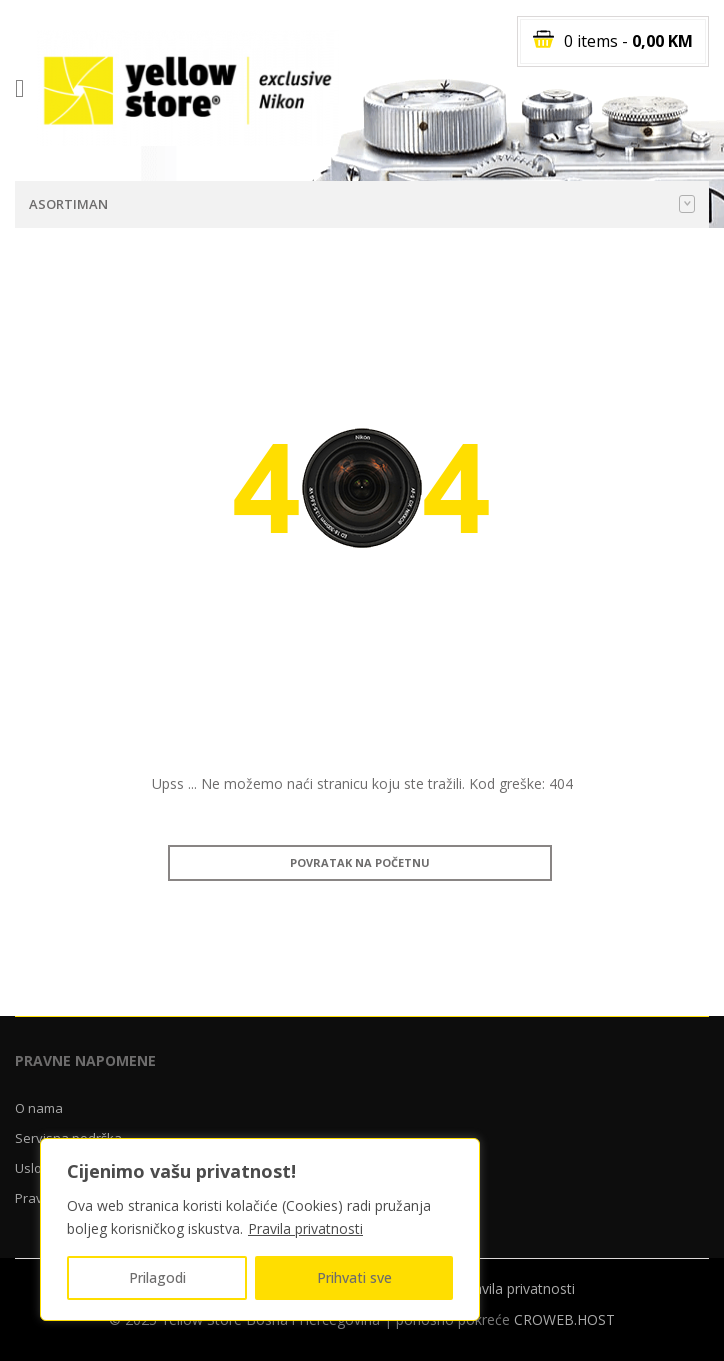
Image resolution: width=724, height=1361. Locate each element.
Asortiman (362, 204)
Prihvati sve (354, 1277)
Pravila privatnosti (305, 1228)
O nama (39, 1108)
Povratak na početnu (360, 862)
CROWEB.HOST (564, 1319)
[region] (260, 1229)
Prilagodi (157, 1277)
